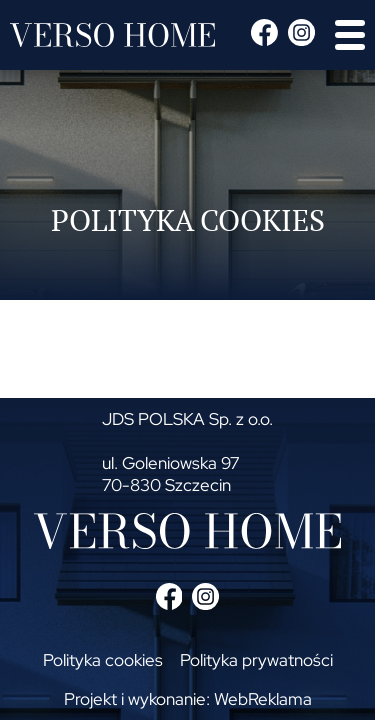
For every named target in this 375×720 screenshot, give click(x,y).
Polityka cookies (103, 660)
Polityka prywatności (256, 660)
